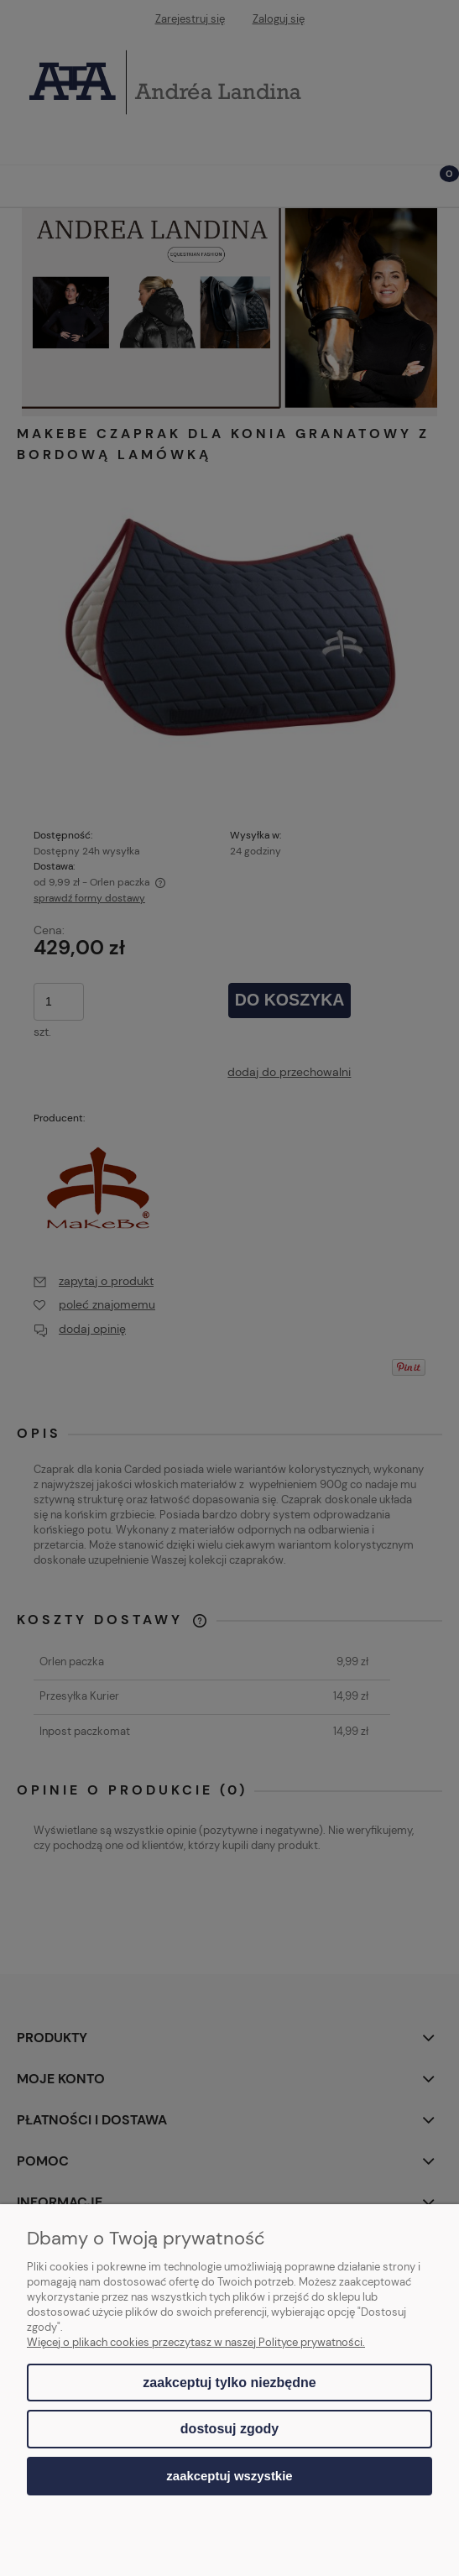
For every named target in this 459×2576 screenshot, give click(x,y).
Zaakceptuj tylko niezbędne (229, 2382)
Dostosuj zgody (229, 2429)
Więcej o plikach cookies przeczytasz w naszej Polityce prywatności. (196, 2342)
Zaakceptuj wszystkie (229, 2476)
